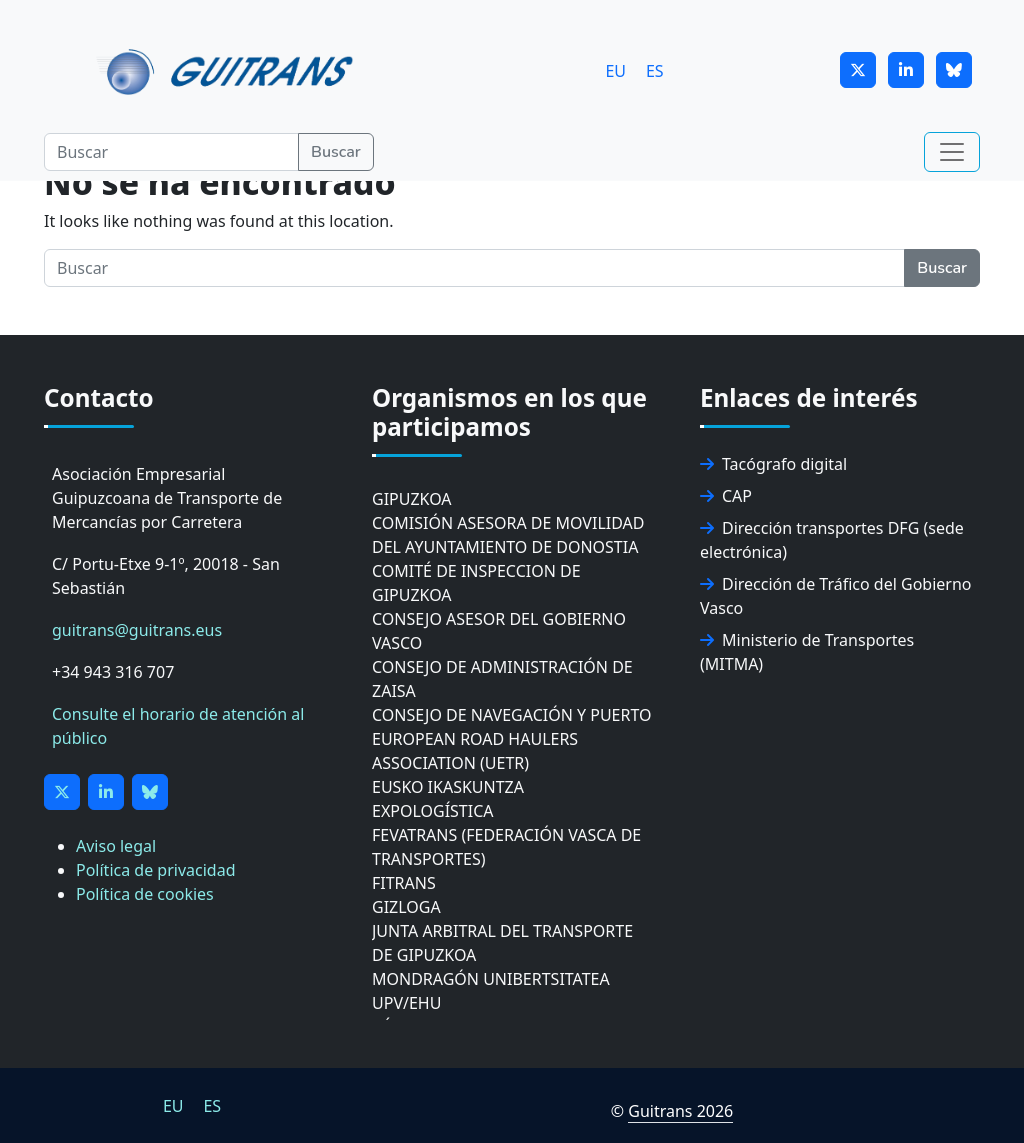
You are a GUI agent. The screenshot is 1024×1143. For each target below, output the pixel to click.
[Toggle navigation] (952, 152)
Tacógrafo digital (773, 464)
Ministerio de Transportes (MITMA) (807, 652)
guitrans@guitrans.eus (137, 630)
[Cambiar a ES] (655, 70)
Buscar (336, 152)
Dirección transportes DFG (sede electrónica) (832, 540)
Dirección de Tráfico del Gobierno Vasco (836, 596)
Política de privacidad (156, 870)
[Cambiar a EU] (615, 70)
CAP (726, 496)
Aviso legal (116, 846)
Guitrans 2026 (680, 1111)
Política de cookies (145, 894)
